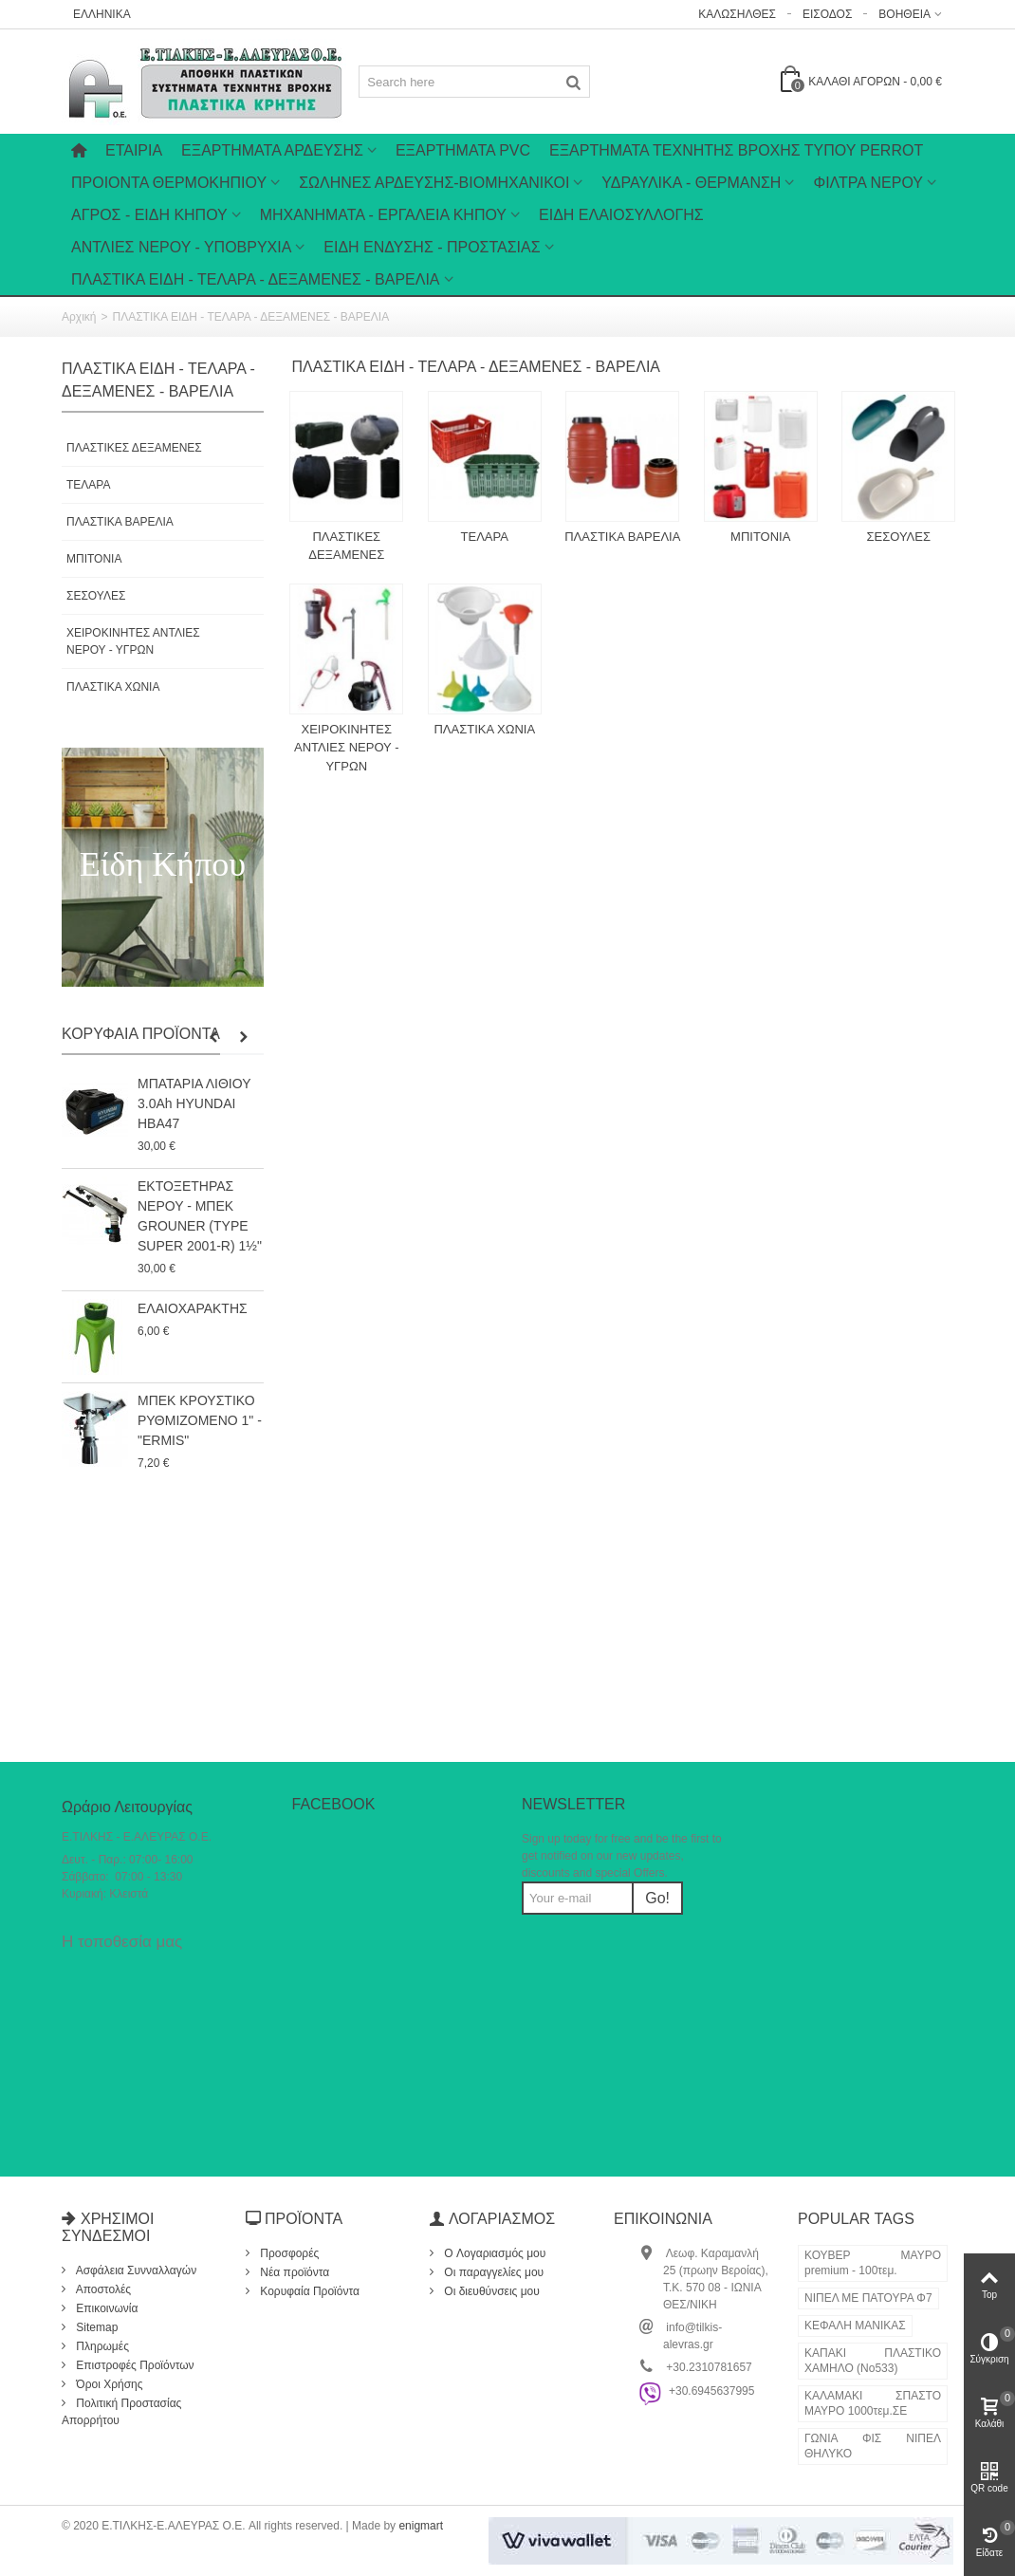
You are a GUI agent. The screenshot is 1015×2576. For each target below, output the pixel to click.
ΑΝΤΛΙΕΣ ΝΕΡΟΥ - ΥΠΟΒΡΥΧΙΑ (181, 247)
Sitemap (95, 2327)
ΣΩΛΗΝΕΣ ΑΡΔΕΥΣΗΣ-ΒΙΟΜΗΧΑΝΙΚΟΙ (434, 183)
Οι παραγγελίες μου (492, 2272)
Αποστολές (102, 2289)
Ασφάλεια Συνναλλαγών (134, 2270)
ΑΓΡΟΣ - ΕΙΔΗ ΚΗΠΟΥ (149, 215)
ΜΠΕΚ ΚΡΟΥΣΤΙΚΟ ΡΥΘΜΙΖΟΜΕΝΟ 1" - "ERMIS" (200, 1420)
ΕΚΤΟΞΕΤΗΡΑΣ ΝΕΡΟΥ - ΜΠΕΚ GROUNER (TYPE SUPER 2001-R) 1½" (200, 1215)
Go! (657, 1898)
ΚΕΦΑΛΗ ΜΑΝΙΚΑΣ (855, 2325)
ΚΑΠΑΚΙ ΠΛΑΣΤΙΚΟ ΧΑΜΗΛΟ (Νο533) (872, 2360)
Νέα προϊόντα (293, 2272)
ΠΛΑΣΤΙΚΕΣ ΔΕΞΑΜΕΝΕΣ (134, 447)
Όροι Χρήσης (108, 2384)
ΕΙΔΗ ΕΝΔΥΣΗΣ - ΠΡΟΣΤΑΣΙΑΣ (431, 247)
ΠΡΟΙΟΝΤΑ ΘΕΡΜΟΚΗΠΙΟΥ (169, 183)
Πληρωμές (101, 2346)
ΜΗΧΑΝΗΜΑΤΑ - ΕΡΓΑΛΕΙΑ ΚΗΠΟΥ (383, 215)
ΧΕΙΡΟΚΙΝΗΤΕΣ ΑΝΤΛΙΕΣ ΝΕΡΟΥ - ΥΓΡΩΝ (133, 641)
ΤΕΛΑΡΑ (88, 484)
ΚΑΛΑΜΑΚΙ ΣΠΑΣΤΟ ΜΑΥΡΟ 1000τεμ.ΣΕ (872, 2403)
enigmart (420, 2525)
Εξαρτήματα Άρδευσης (272, 150)
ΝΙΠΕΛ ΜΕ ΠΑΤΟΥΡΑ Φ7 (868, 2298)
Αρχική (79, 317)
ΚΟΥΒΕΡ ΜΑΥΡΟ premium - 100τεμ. (872, 2263)
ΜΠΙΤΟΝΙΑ (93, 558)
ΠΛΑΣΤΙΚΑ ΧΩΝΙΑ (112, 687)
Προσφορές (288, 2253)
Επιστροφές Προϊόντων (133, 2365)
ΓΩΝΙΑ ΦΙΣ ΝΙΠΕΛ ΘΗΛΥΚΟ (872, 2446)
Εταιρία (133, 150)
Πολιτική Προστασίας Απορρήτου (121, 2412)
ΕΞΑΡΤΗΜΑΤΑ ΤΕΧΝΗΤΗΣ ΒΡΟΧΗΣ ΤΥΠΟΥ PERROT (736, 150)
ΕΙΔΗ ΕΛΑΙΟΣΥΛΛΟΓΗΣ (621, 215)
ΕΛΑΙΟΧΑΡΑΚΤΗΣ (193, 1308)
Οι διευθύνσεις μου (490, 2291)
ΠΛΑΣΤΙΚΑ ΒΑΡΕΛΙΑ (120, 521)
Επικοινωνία (105, 2308)
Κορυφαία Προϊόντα (141, 1034)
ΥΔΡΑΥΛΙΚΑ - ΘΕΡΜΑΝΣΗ (691, 183)
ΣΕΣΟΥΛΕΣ (95, 595)
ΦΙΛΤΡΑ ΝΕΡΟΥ (868, 183)
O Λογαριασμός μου (493, 2253)
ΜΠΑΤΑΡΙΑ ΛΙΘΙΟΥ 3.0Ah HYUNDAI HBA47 (194, 1103)
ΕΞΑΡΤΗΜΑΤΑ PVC (463, 150)
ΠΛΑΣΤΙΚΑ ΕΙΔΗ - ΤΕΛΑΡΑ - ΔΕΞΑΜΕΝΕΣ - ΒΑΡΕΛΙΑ (255, 279)
